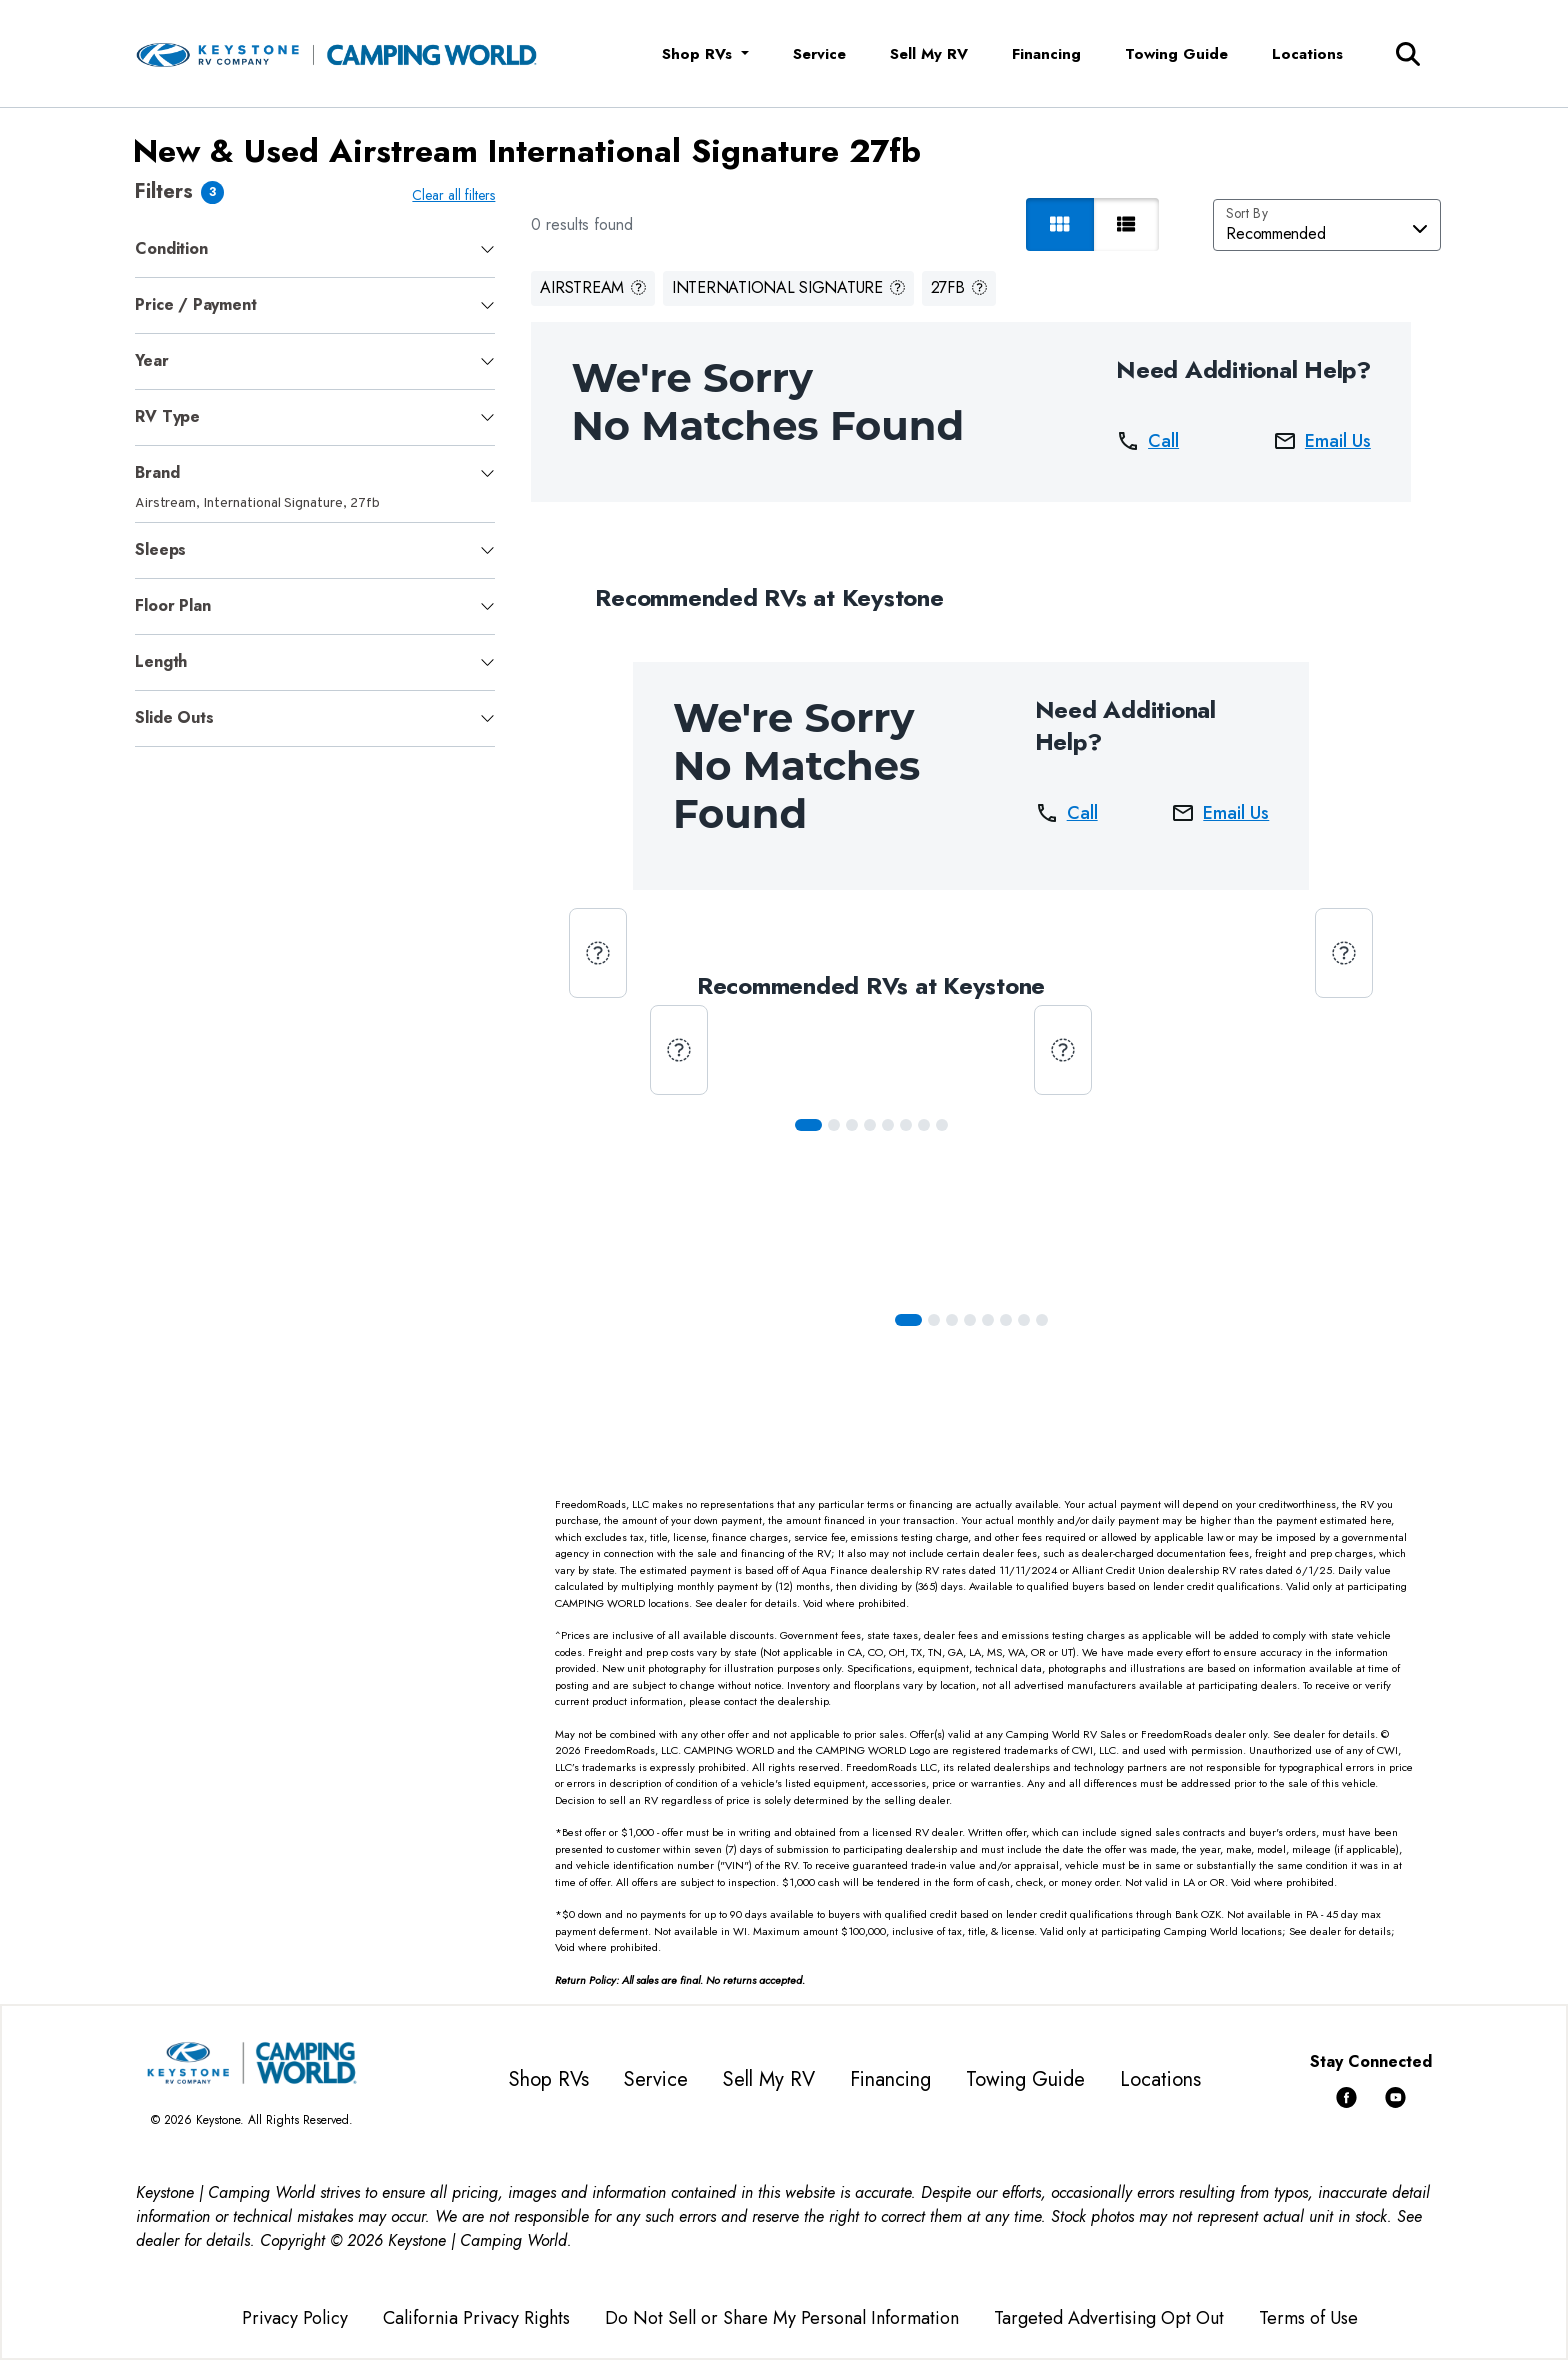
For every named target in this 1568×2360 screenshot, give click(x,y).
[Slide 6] (924, 1125)
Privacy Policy (295, 2318)
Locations (1307, 54)
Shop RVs (549, 2079)
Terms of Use (1308, 2318)
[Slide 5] (906, 1125)
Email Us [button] (1322, 441)
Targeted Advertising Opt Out (1109, 2318)
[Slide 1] (834, 1125)
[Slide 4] (888, 1125)
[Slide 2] (852, 1125)
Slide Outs (174, 717)
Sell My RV (929, 54)
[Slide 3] (870, 1125)
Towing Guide (1176, 54)
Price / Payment (195, 304)
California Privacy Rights (476, 2318)
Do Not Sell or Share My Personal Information (782, 2318)
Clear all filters (453, 195)
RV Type (167, 416)
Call (1147, 441)
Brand (157, 472)
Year (151, 360)
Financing (1046, 54)
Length (161, 661)
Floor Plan (172, 605)
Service (819, 54)
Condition (171, 248)
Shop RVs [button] (699, 54)
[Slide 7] (942, 1125)
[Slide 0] (808, 1125)
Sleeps (160, 549)
